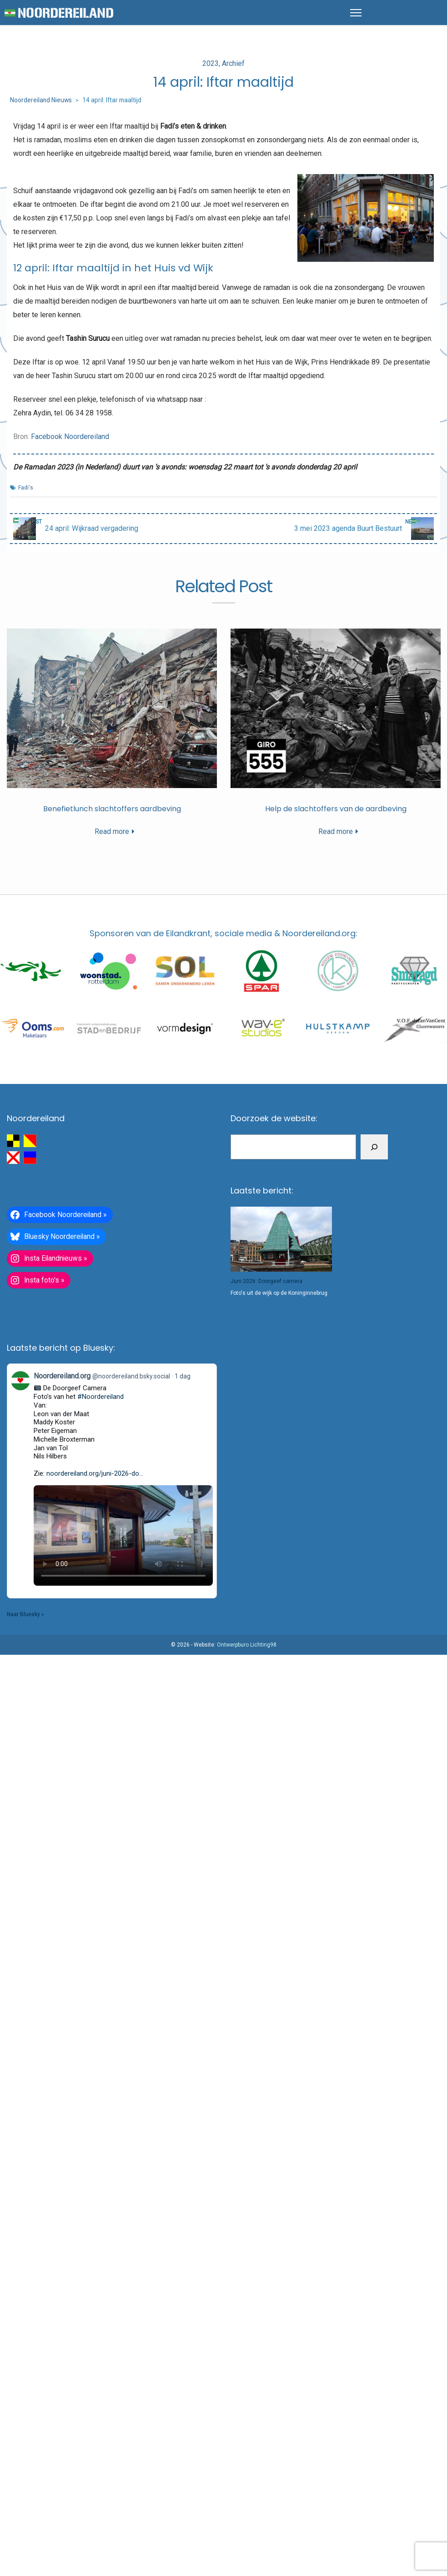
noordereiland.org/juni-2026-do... (94, 1473)
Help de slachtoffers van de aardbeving (336, 809)
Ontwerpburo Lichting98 (246, 1645)
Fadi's (25, 487)
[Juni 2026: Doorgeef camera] (281, 1239)
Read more (112, 831)
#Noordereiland (100, 1397)
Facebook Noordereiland (70, 436)
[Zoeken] (374, 1146)
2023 (210, 63)
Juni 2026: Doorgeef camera (266, 1281)
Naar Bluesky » (25, 1614)
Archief (233, 63)
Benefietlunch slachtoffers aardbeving (112, 809)
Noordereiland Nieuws (41, 100)
